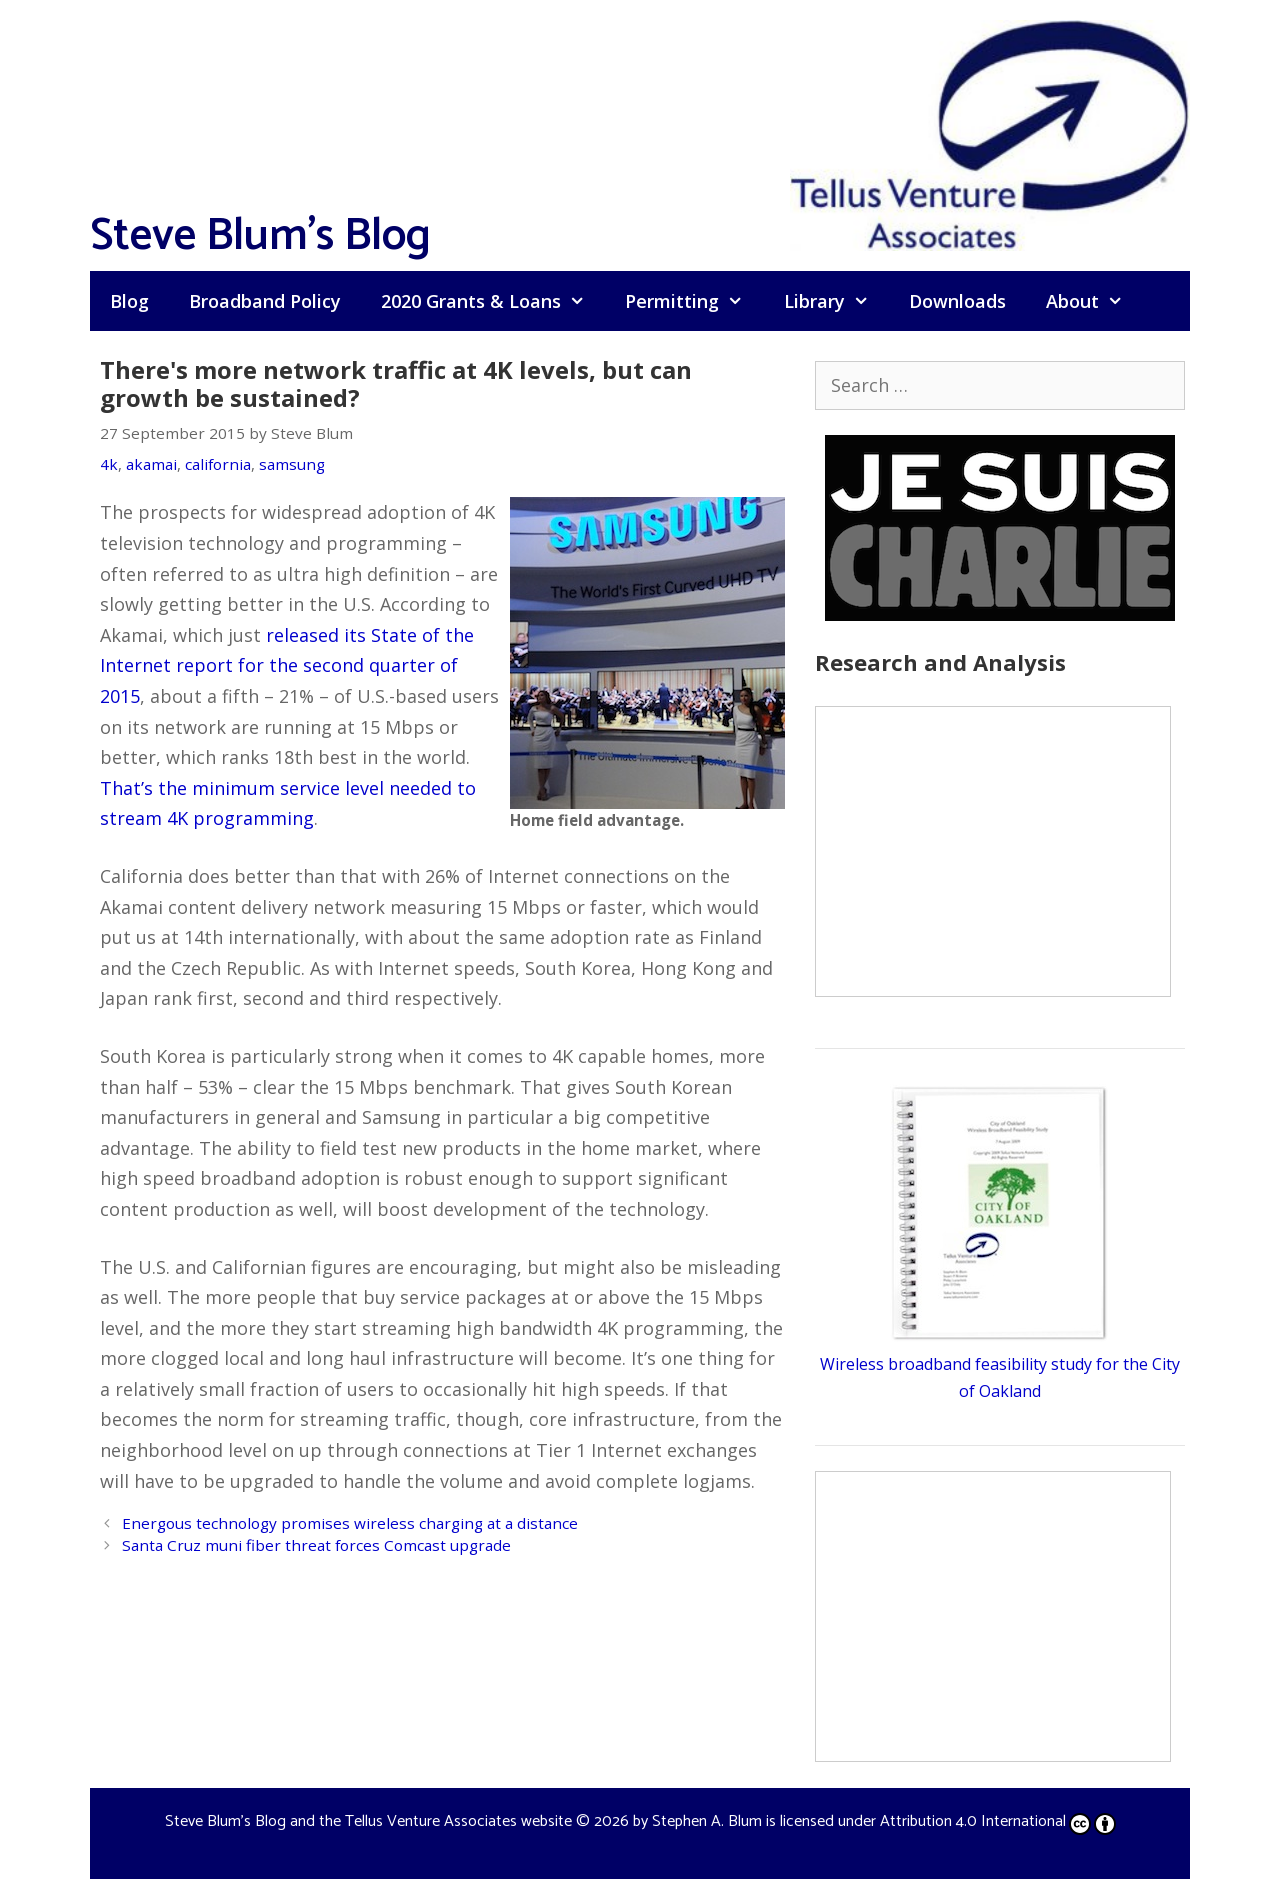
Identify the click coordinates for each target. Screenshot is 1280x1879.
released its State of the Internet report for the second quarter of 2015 (287, 665)
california (218, 464)
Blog (129, 301)
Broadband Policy (265, 301)
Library (836, 301)
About (1094, 301)
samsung (292, 464)
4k (109, 464)
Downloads (957, 301)
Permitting (694, 301)
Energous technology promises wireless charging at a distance (350, 1523)
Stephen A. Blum (707, 1821)
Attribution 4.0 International (998, 1821)
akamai (151, 464)
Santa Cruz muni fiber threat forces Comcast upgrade (316, 1545)
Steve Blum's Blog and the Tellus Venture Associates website (368, 1821)
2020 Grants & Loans (493, 301)
